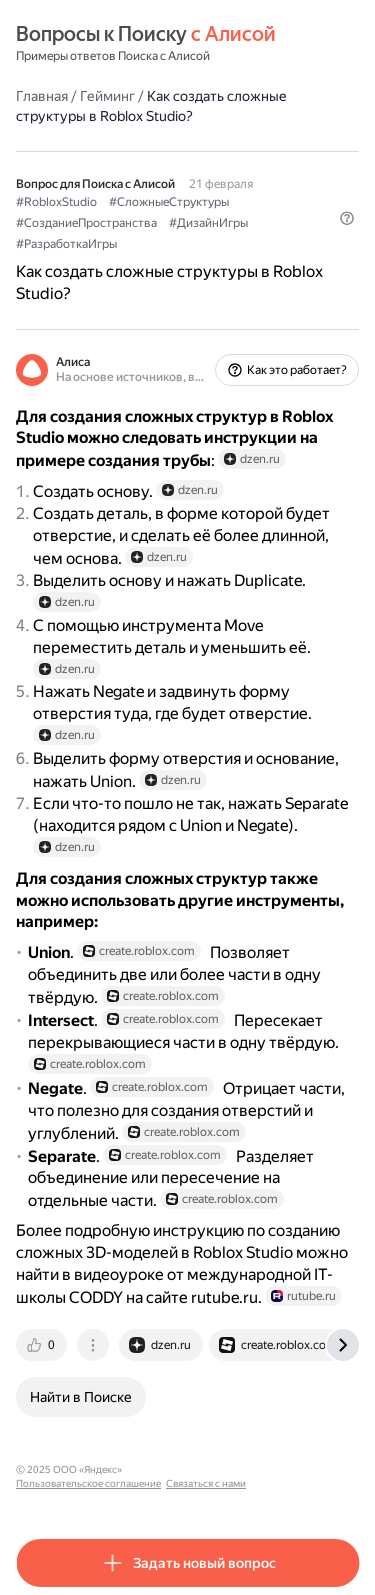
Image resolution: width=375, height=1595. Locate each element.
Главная (42, 96)
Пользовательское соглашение (88, 1483)
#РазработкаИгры (66, 244)
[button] (347, 218)
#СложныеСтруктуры (169, 202)
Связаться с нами (206, 1483)
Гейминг (107, 96)
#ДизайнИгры (208, 223)
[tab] (43, 1345)
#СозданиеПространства (86, 223)
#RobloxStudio (56, 202)
